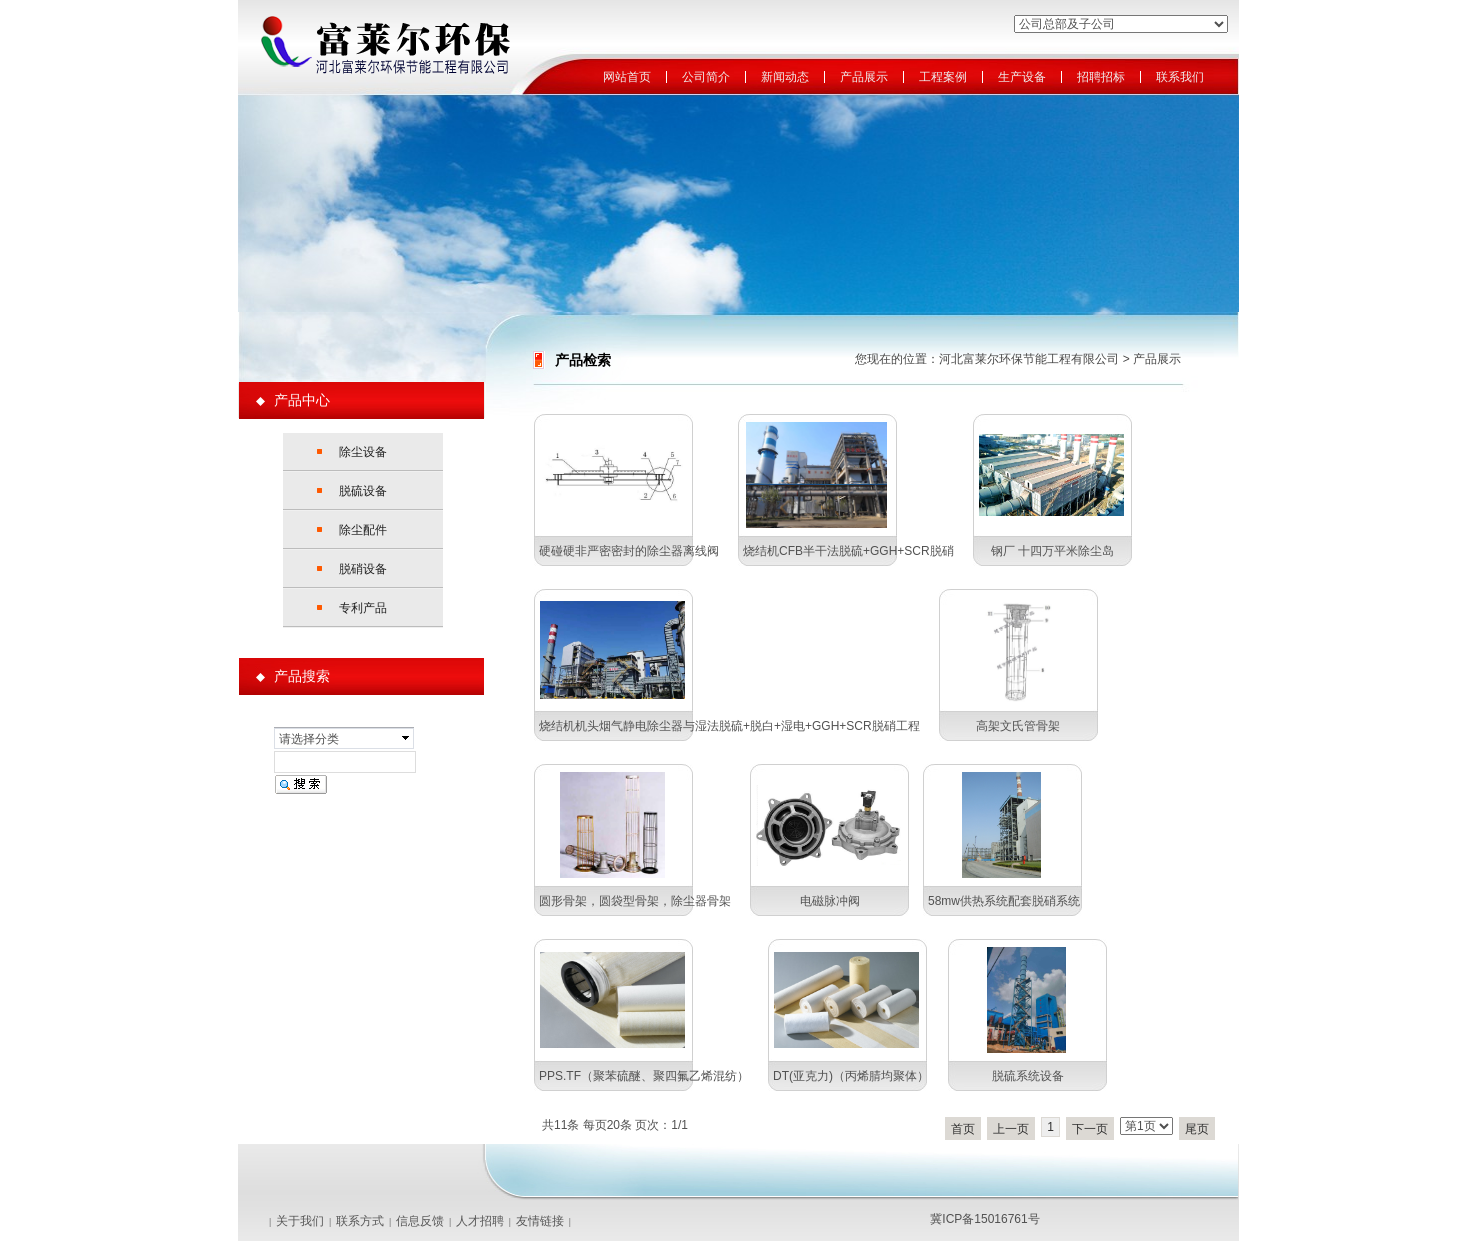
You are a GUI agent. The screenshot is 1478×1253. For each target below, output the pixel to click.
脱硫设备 (363, 491)
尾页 (1197, 1129)
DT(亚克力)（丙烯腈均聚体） (851, 1076)
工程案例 (943, 77)
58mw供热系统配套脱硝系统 (1004, 901)
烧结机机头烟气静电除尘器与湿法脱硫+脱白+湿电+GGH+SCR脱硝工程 (729, 726)
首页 (963, 1129)
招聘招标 (1101, 77)
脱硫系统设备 (1028, 1076)
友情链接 (540, 1221)
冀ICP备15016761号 (984, 1219)
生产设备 (1022, 77)
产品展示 (864, 77)
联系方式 (360, 1221)
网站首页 (627, 77)
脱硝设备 (363, 569)
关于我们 (300, 1221)
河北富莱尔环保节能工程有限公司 (1029, 359)
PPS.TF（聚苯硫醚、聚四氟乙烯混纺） (644, 1076)
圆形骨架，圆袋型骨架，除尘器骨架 (635, 901)
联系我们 (1180, 77)
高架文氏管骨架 (1018, 726)
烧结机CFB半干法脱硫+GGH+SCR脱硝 (848, 551)
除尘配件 (363, 530)
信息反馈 (420, 1221)
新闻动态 (785, 77)
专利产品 (363, 608)
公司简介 (706, 77)
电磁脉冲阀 (830, 901)
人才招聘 (480, 1221)
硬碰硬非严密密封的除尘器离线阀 (629, 551)
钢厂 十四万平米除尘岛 (1052, 551)
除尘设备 (363, 452)
